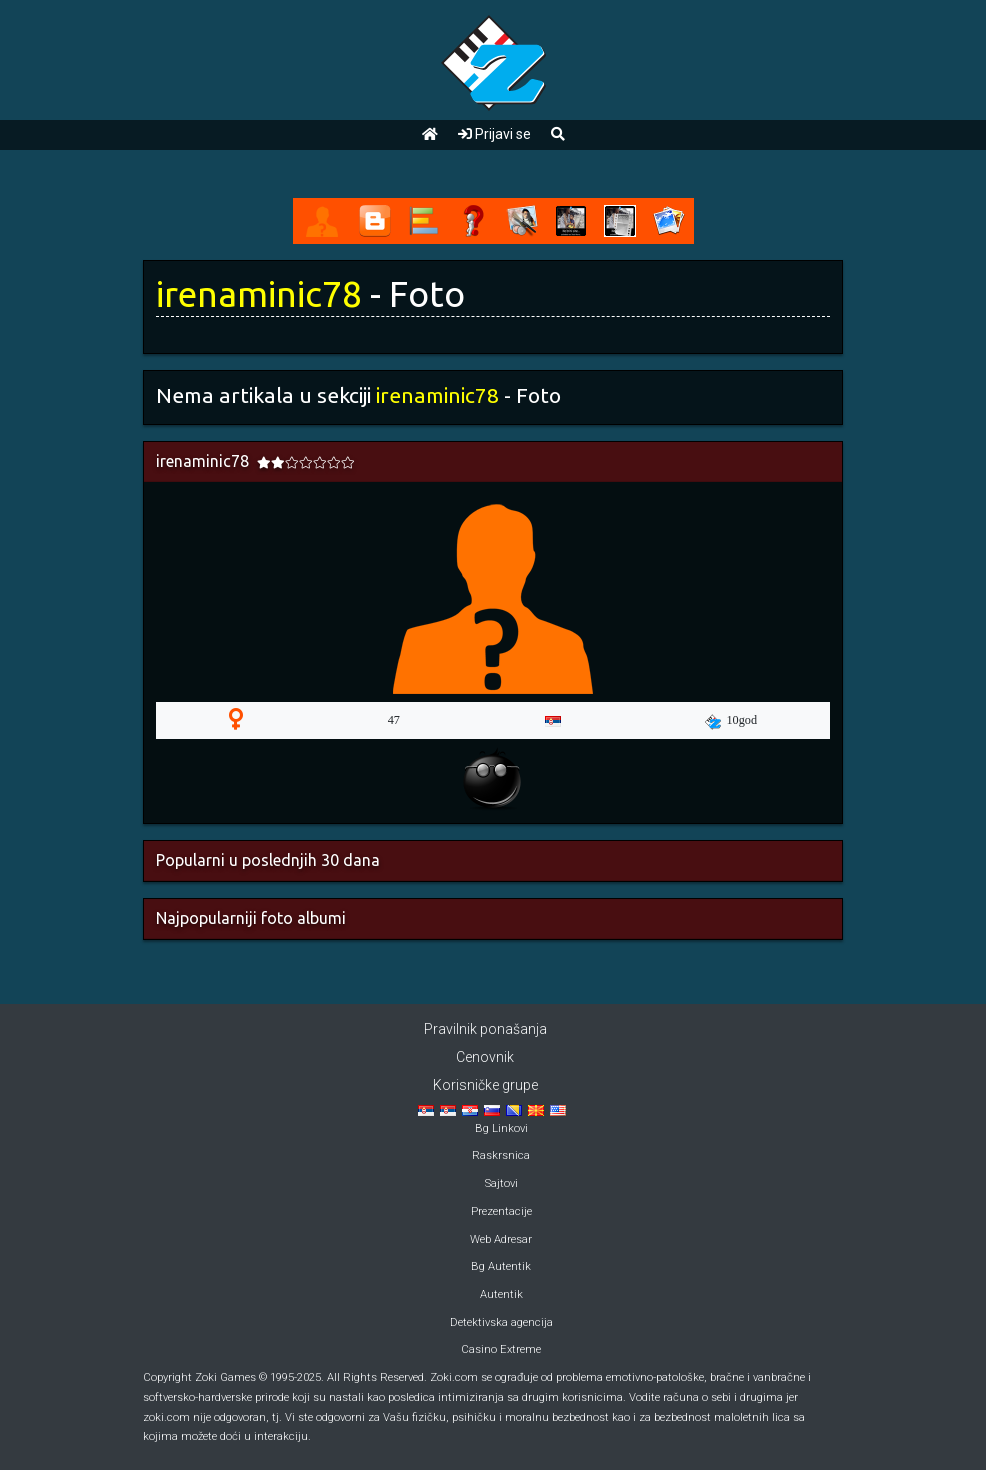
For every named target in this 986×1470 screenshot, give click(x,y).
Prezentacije (501, 1211)
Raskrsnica (501, 1155)
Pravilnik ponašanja (485, 1029)
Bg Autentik (501, 1266)
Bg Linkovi (501, 1128)
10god (731, 721)
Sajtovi (501, 1183)
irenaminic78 (259, 294)
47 (394, 720)
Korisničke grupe (485, 1085)
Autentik (501, 1294)
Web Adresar (501, 1239)
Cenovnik (485, 1057)
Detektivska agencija (501, 1322)
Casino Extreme (501, 1349)
